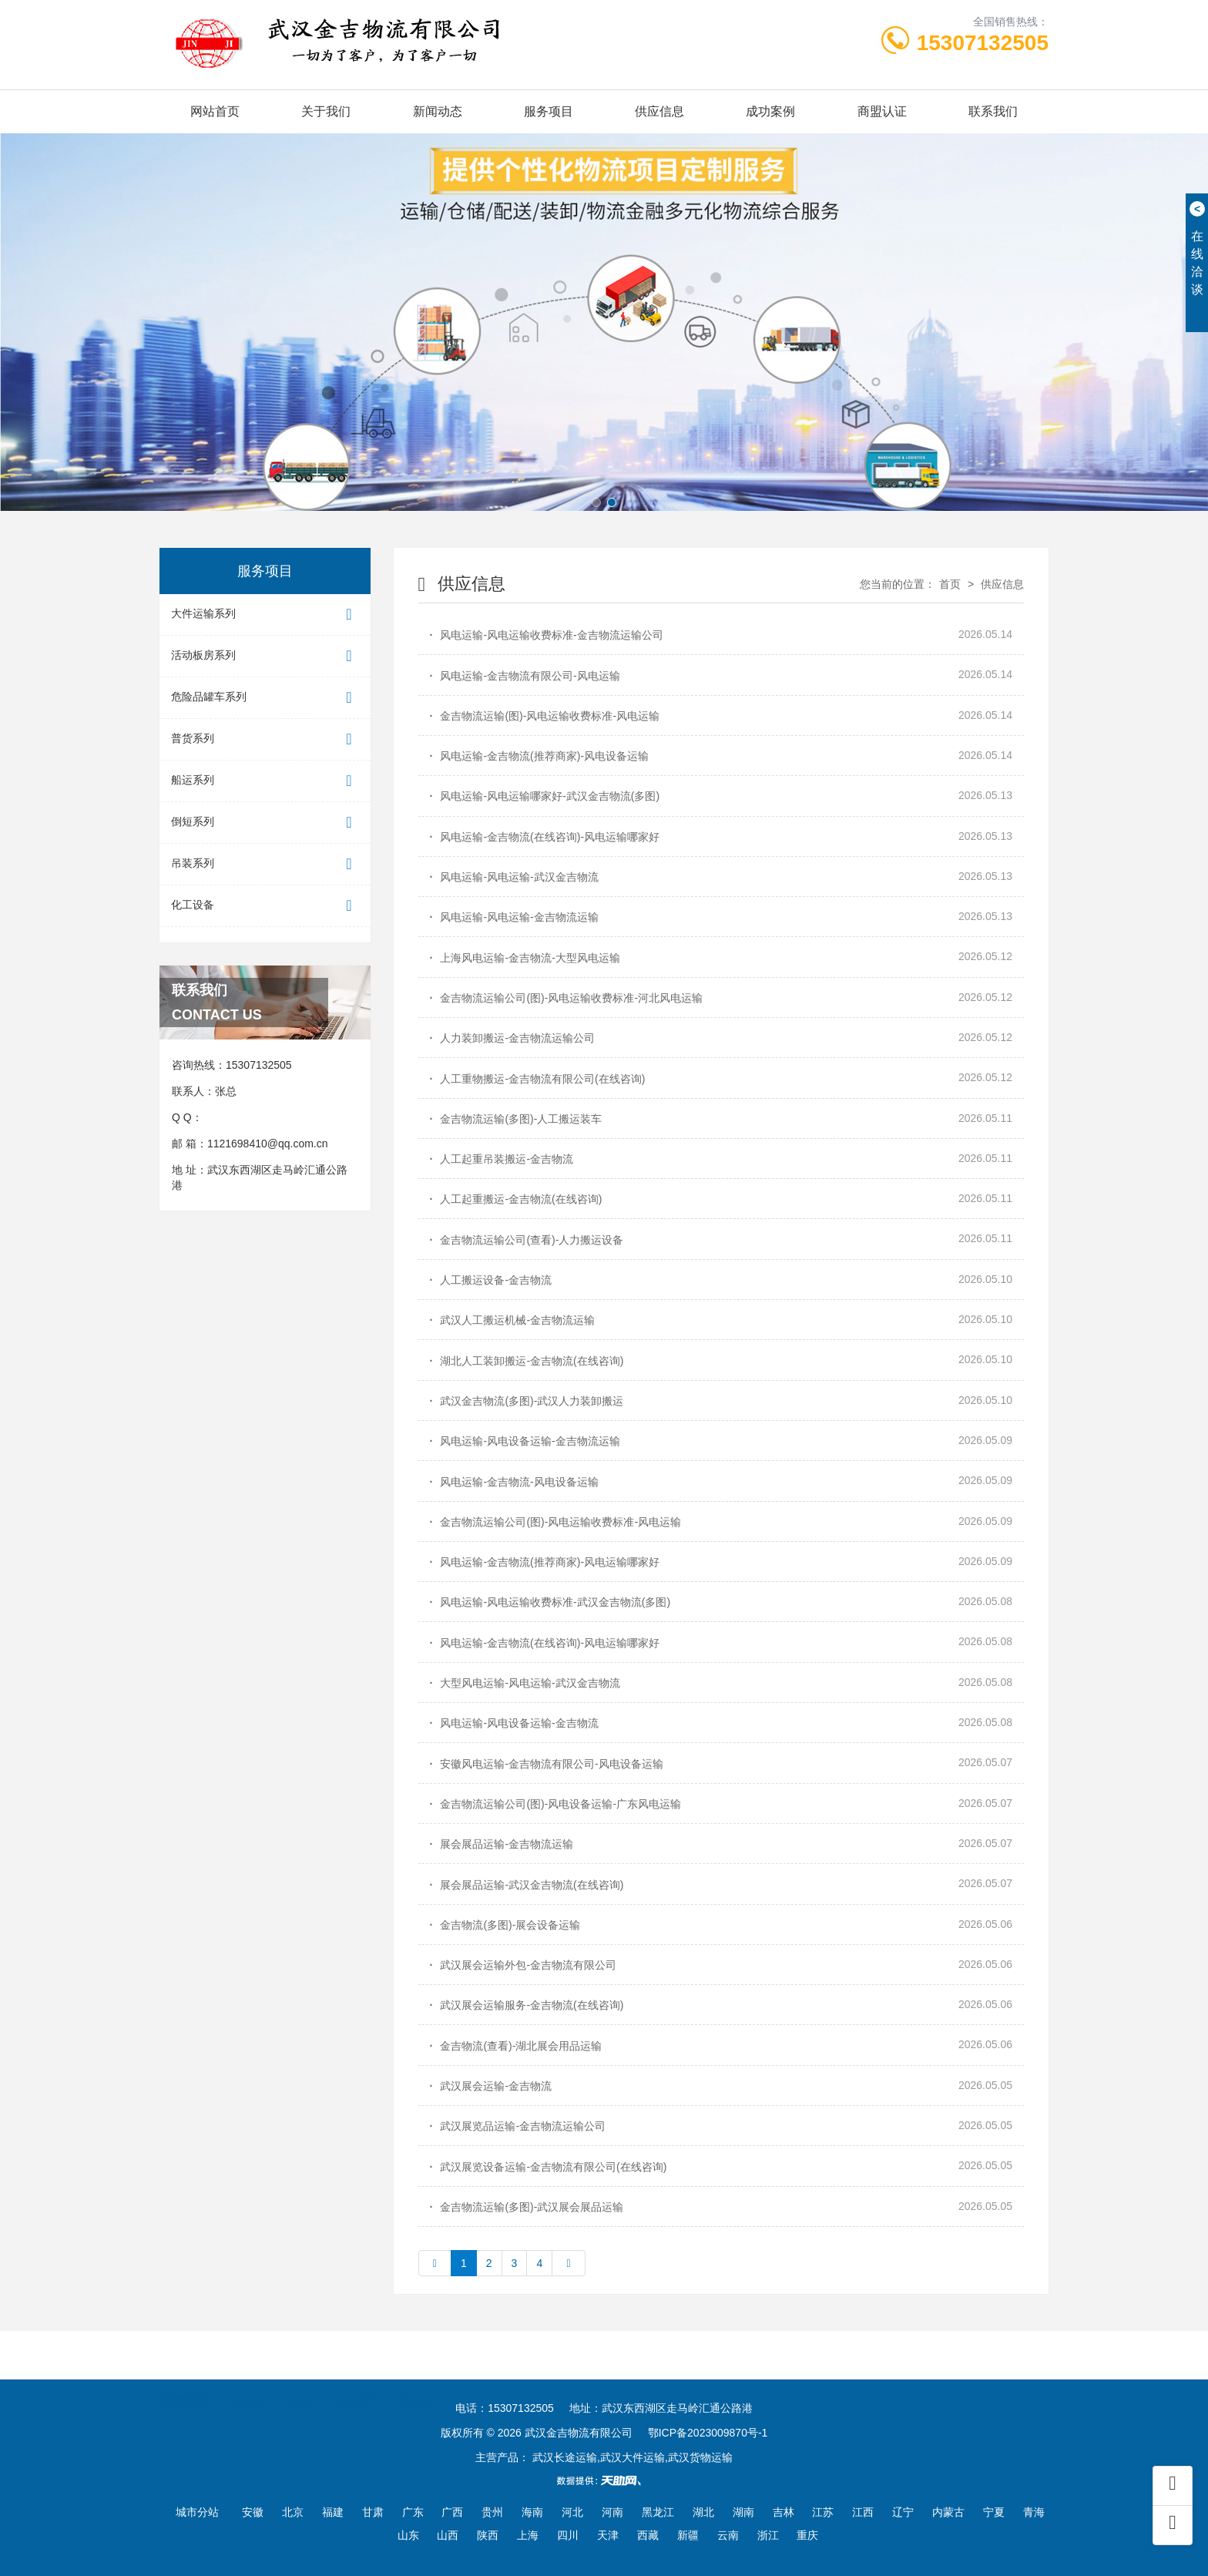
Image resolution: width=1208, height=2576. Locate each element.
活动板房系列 (265, 656)
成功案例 (770, 111)
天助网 (415, 2397)
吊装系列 (265, 864)
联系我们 (993, 111)
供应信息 (659, 111)
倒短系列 (265, 822)
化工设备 (265, 906)
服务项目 (548, 111)
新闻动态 (437, 111)
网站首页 (215, 111)
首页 (950, 584)
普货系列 (265, 739)
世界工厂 (356, 2397)
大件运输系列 (265, 614)
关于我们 (326, 111)
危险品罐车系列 (265, 698)
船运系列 (265, 781)
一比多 (297, 2397)
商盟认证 (882, 111)
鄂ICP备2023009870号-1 (708, 2433)
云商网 (244, 2397)
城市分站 (197, 2512)
